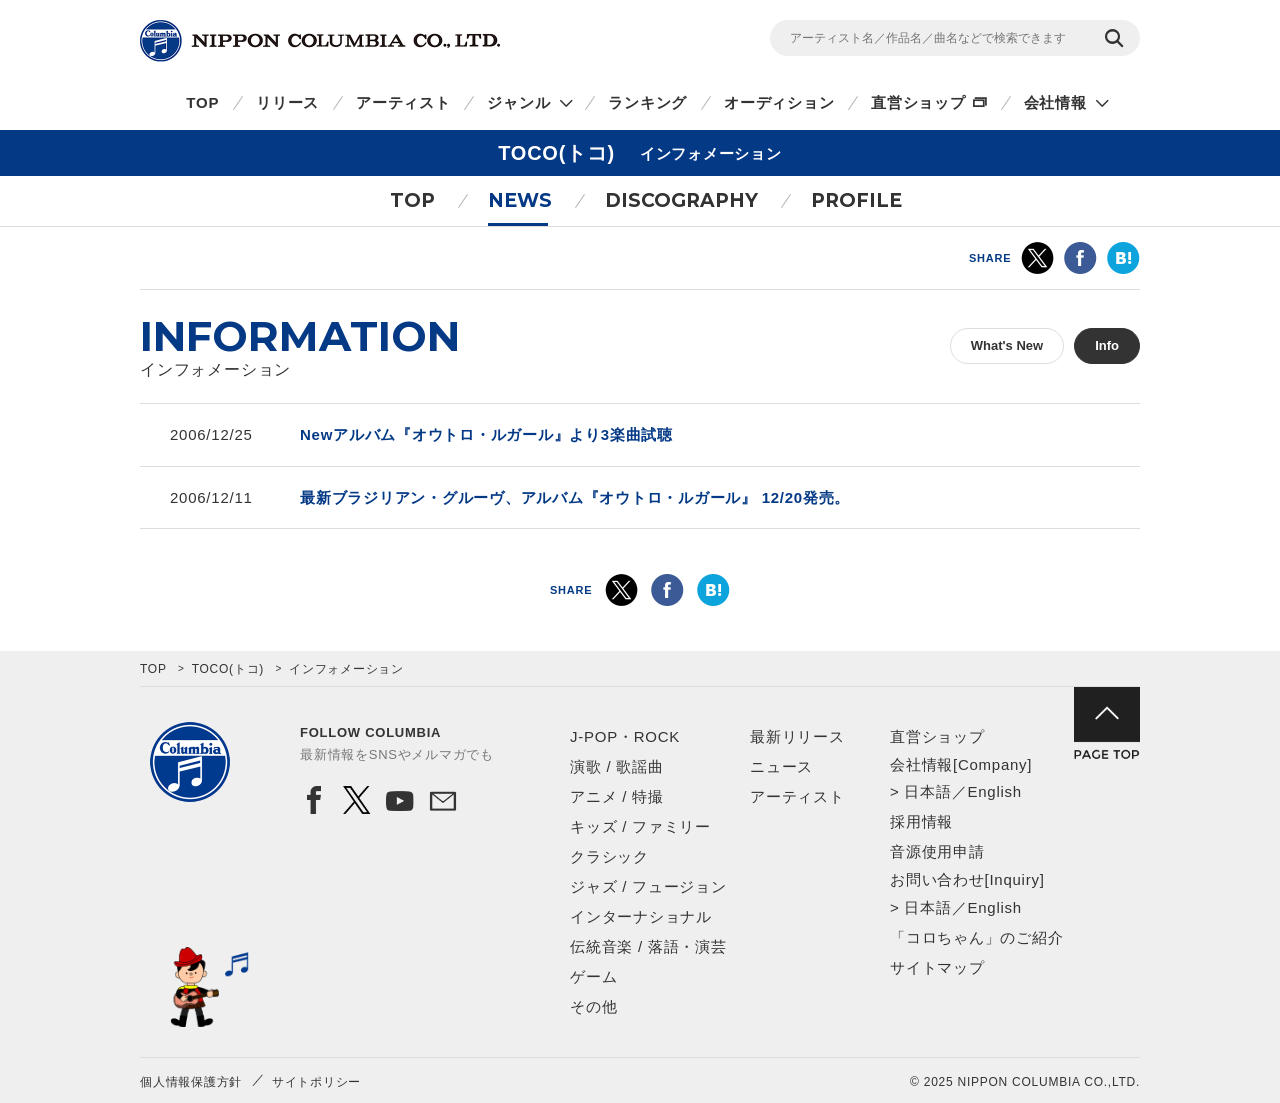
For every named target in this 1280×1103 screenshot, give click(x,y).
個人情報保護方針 (191, 1082)
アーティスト (403, 102)
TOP (202, 102)
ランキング (647, 102)
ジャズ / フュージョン (648, 886)
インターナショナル (641, 916)
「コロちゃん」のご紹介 (976, 937)
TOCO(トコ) (228, 669)
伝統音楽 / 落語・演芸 (648, 946)
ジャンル (518, 102)
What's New (1007, 345)
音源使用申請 (937, 851)
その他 (593, 1006)
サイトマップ (937, 967)
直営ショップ (918, 102)
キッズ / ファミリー (640, 826)
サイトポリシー (316, 1082)
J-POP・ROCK (625, 736)
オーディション (779, 102)
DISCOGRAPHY (681, 200)
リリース (287, 102)
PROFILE (856, 200)
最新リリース (797, 736)
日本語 (927, 791)
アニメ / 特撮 (617, 796)
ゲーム (593, 976)
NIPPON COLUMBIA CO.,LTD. (320, 41)
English (994, 791)
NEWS (520, 200)
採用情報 (921, 821)
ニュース (781, 766)
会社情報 (1055, 102)
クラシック (609, 856)
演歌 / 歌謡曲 (617, 766)
